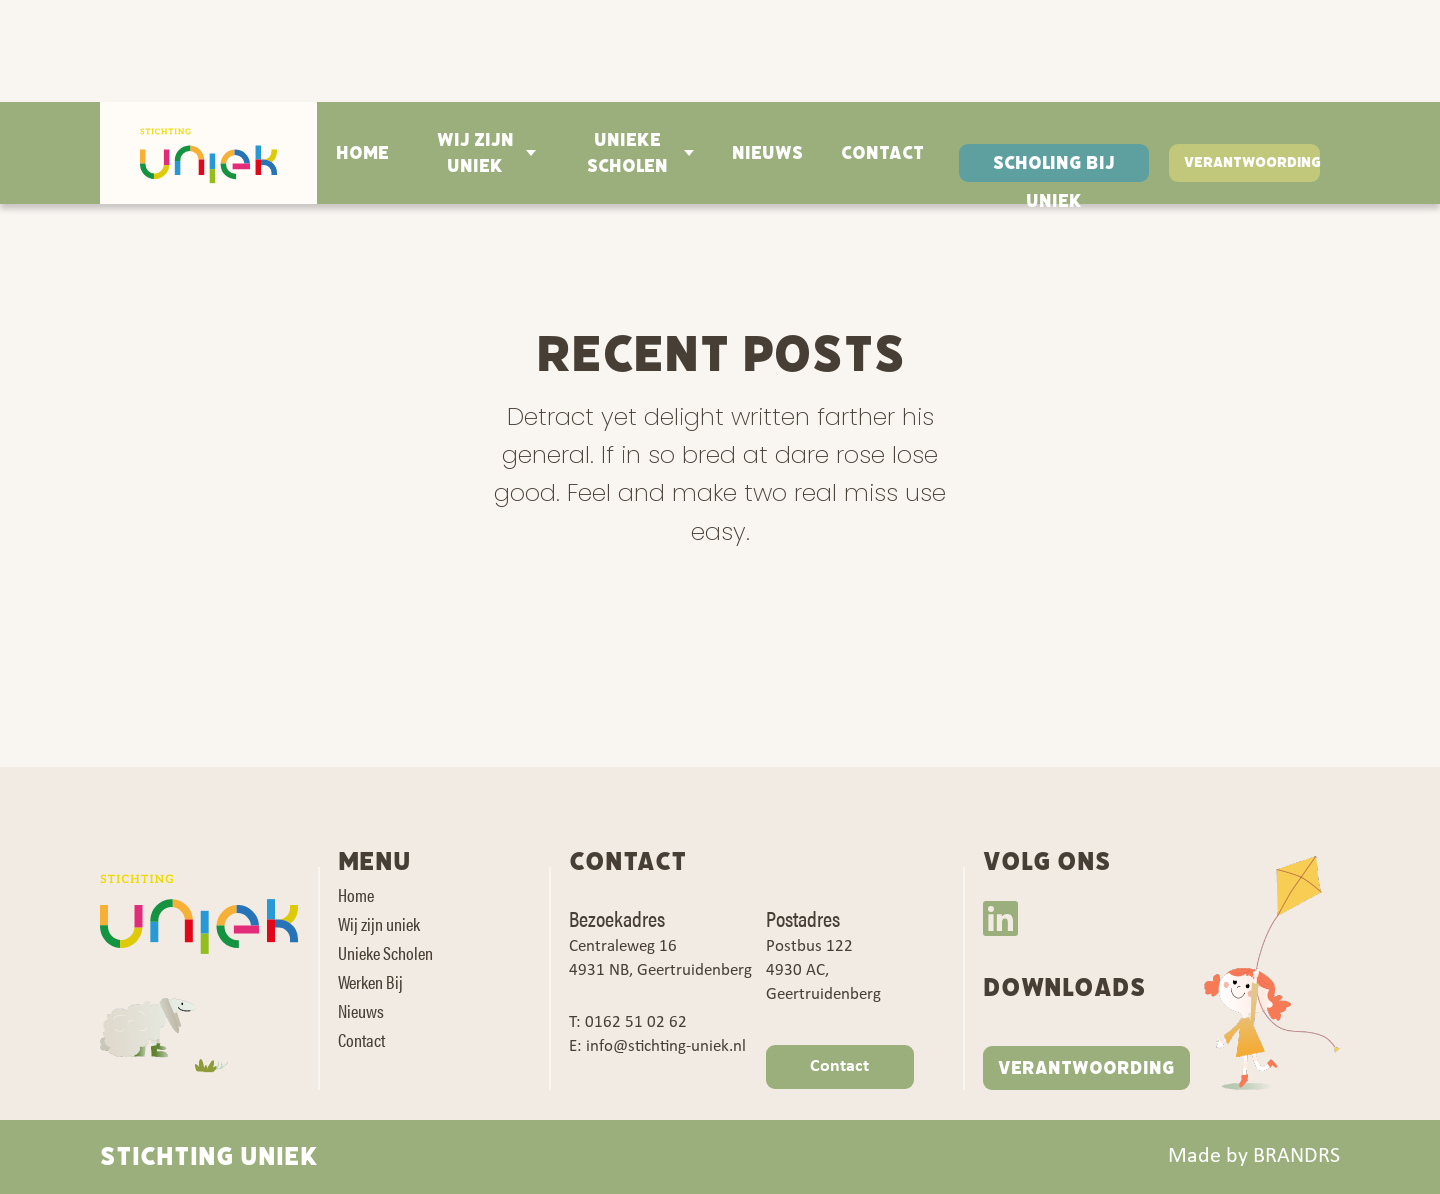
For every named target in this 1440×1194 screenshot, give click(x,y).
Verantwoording (1252, 162)
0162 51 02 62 (636, 1022)
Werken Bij (370, 981)
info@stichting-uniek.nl (666, 1046)
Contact (882, 153)
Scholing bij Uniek (1054, 166)
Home (362, 153)
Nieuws (767, 153)
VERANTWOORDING (1086, 1068)
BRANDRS (1296, 1156)
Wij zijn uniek (475, 153)
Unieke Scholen (627, 153)
